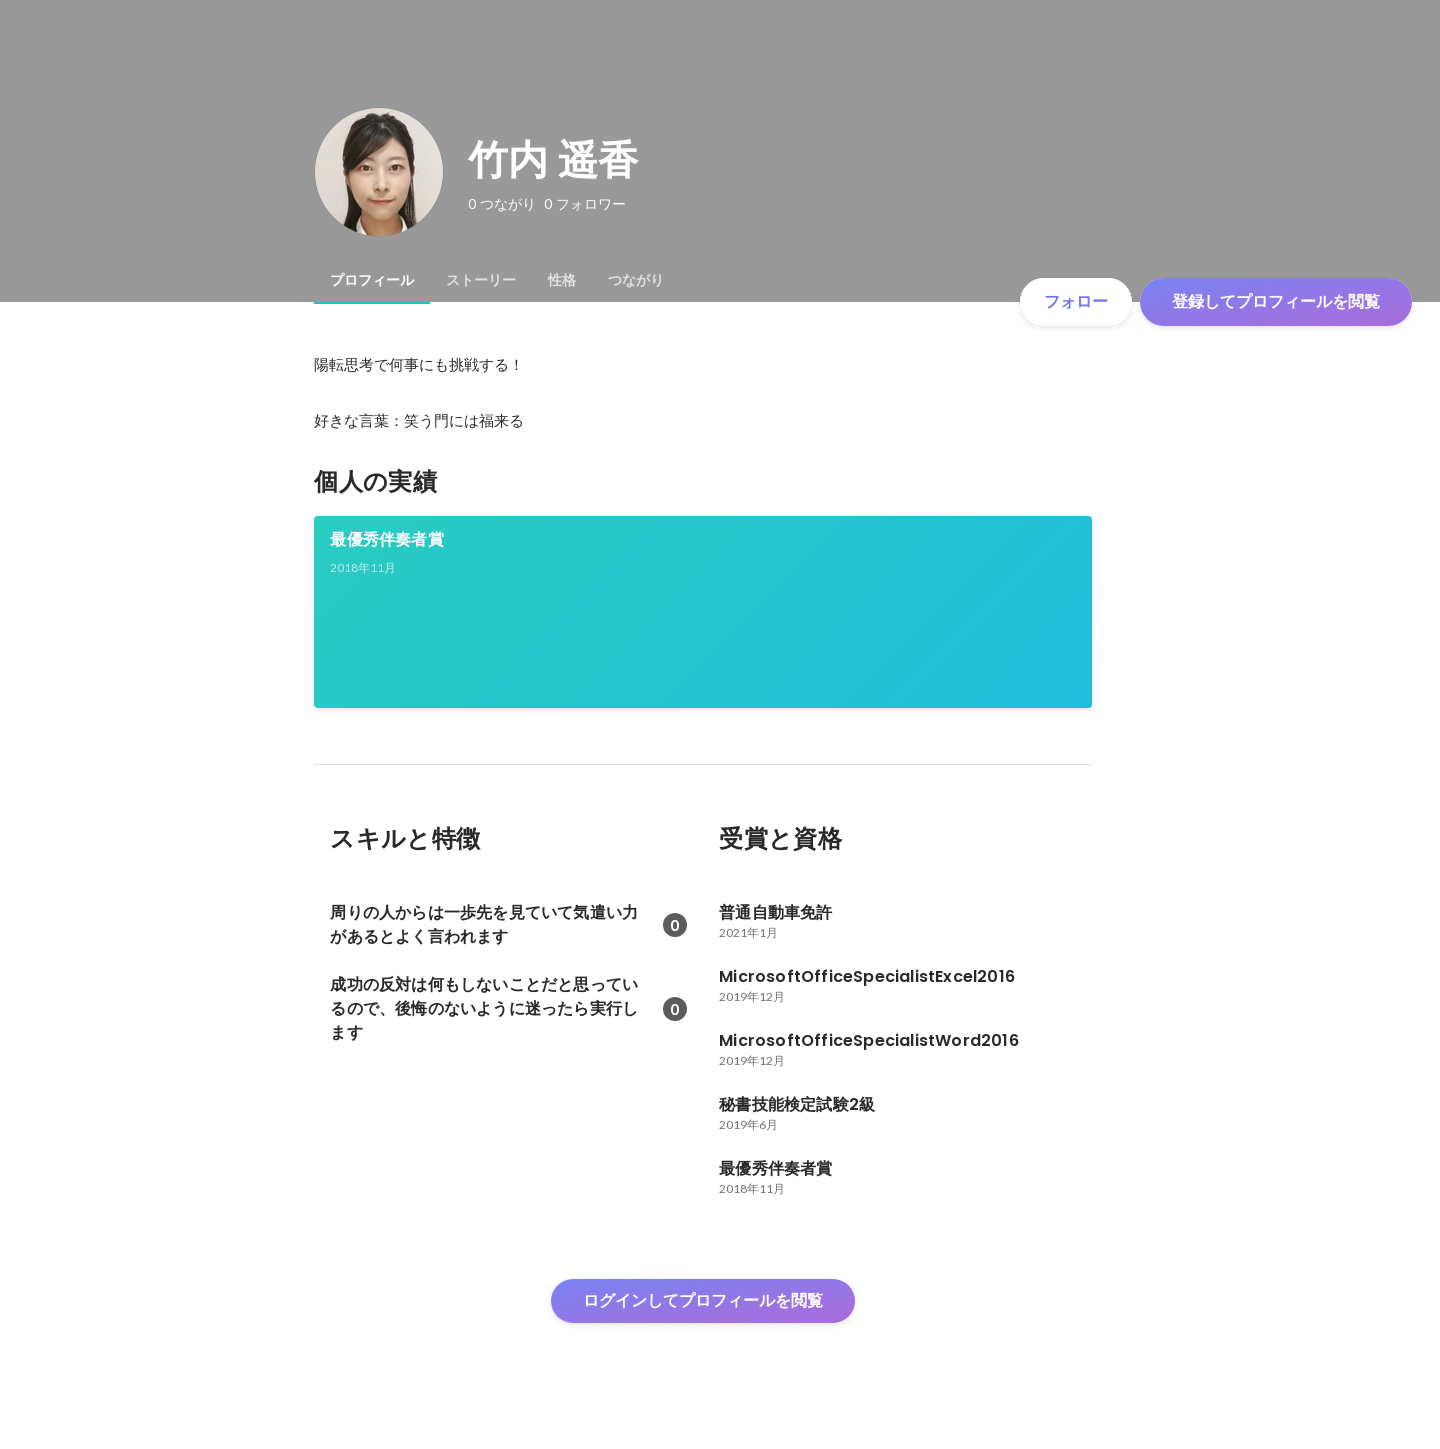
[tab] (372, 280)
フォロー (1076, 301)
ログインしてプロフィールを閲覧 (703, 1300)
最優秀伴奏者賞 (386, 539)
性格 (562, 280)
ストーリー (481, 280)
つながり (636, 280)
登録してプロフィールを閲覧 (1276, 301)
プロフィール (372, 280)
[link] (703, 612)
